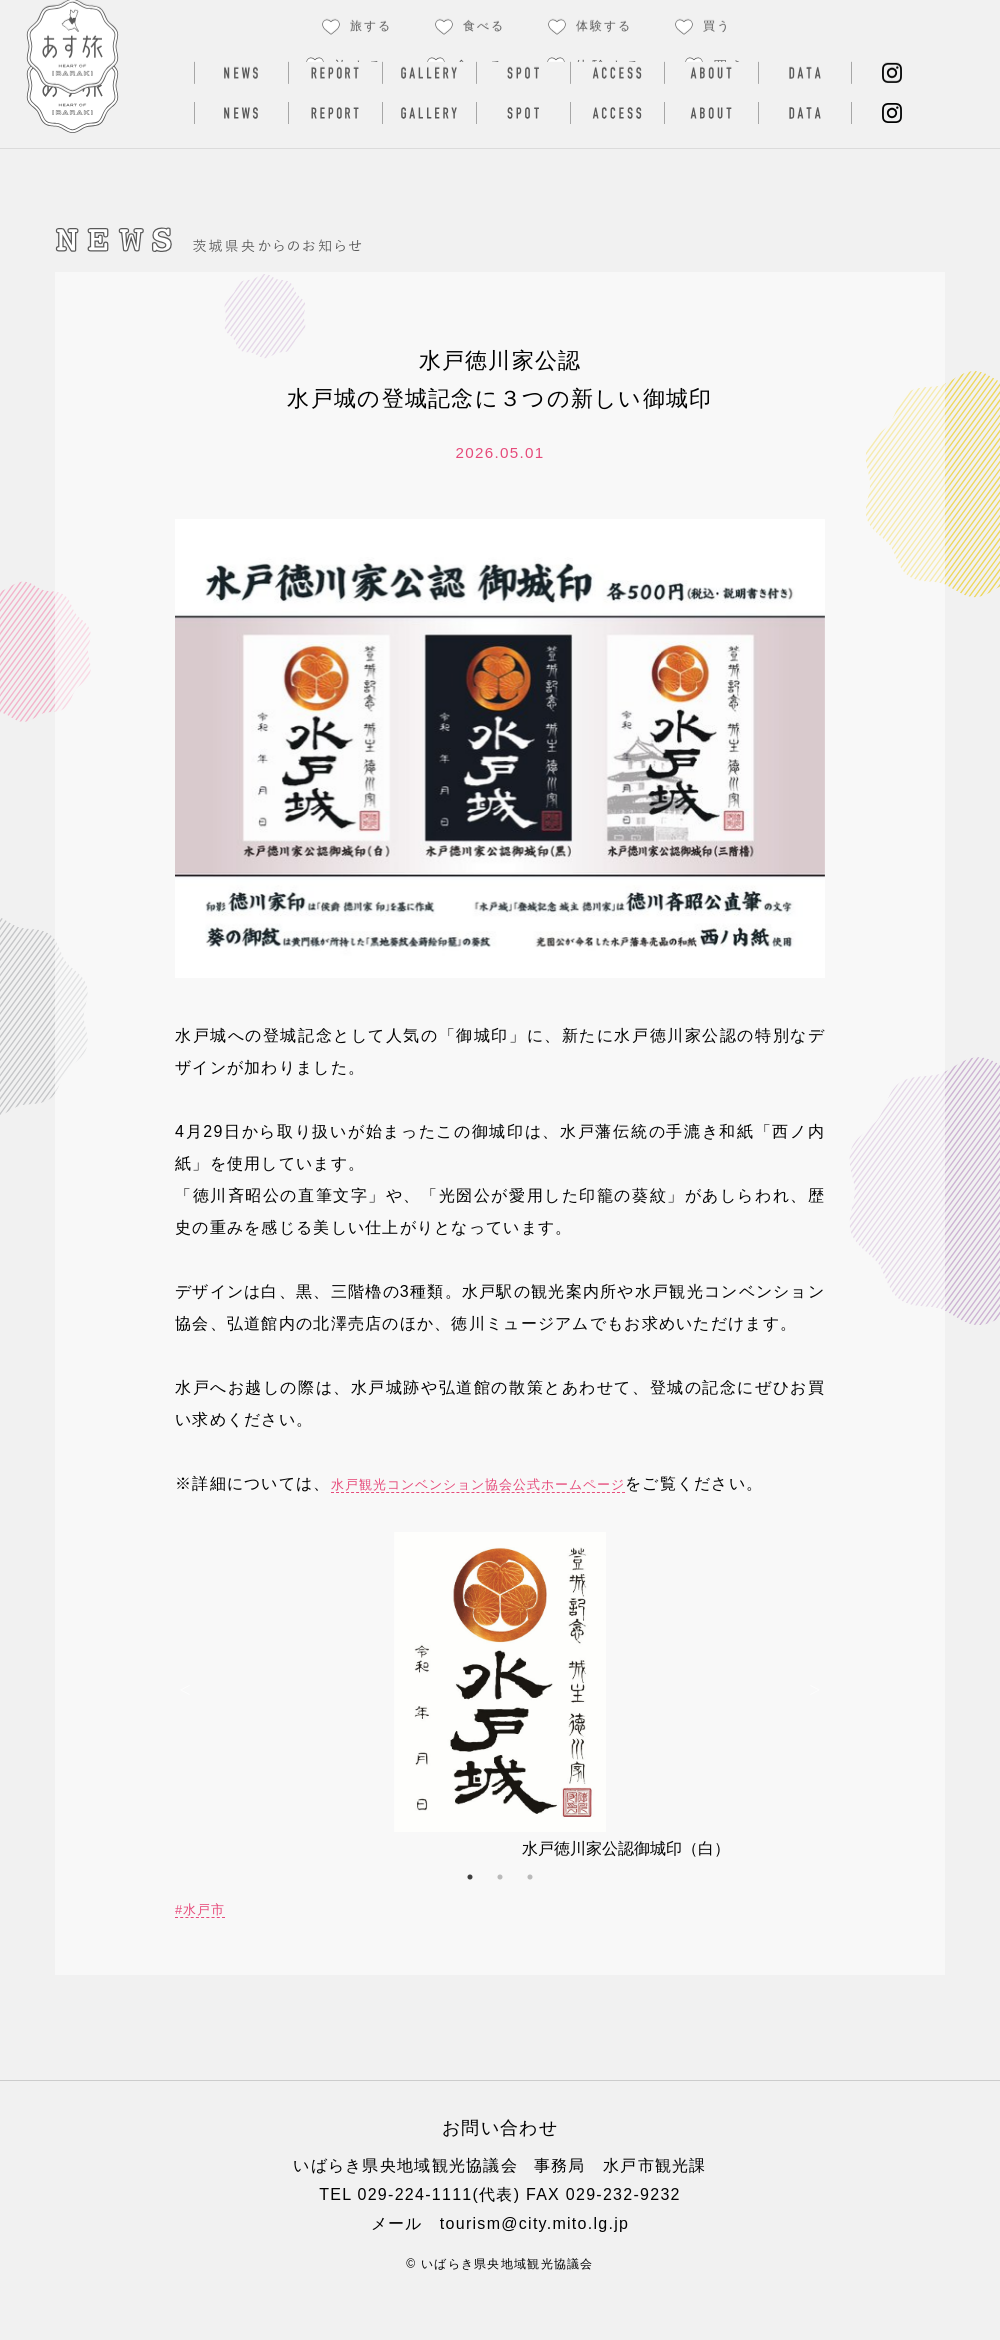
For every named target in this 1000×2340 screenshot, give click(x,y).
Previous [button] (185, 1720)
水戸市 (211, 1940)
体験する (609, 66)
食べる (480, 66)
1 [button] (470, 1909)
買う (730, 66)
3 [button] (530, 1909)
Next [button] (815, 1720)
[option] (500, 1728)
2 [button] (500, 1909)
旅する (359, 66)
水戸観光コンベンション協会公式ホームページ (528, 1483)
